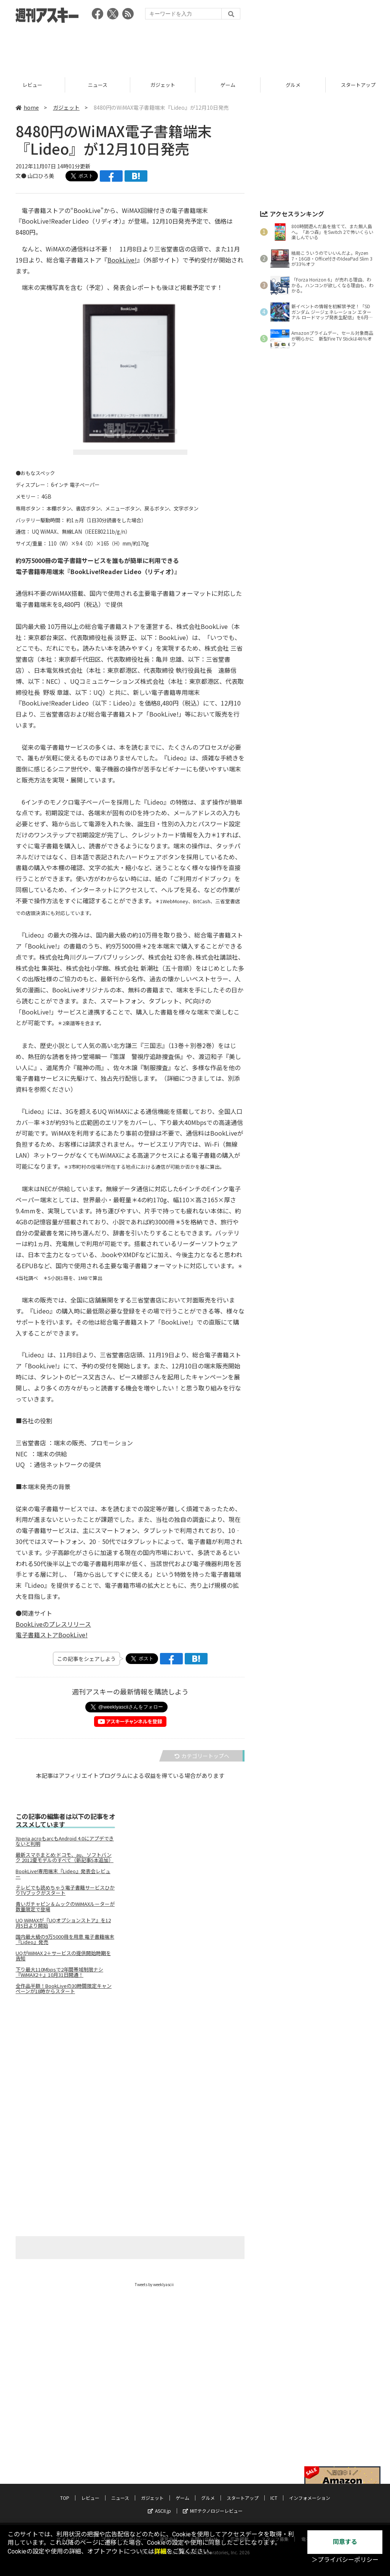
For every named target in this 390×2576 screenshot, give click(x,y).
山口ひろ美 (40, 175)
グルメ (208, 2497)
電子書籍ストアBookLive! (52, 1634)
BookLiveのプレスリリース (53, 1624)
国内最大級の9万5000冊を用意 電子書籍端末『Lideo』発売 (65, 1939)
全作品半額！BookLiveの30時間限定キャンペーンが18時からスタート (64, 1988)
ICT (273, 2497)
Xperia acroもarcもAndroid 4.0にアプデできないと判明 (65, 1841)
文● (21, 175)
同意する (345, 2542)
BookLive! (122, 259)
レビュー (97, 84)
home (27, 107)
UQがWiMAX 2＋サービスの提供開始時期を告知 (63, 1955)
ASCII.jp (159, 2510)
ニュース (163, 84)
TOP (32, 84)
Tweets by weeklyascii (154, 2284)
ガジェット (228, 84)
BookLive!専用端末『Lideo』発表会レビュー (63, 1874)
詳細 (160, 2551)
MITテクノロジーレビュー (213, 2510)
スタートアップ (243, 2497)
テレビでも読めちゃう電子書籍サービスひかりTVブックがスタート (65, 1890)
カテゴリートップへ (201, 1756)
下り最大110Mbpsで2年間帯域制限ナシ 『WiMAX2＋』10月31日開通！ (59, 1972)
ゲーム (293, 84)
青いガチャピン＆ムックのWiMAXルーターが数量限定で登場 (65, 1906)
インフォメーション (309, 2497)
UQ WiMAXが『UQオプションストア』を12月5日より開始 (63, 1923)
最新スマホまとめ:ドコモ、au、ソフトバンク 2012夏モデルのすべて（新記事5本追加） (64, 1857)
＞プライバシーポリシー (345, 2559)
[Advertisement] (195, 47)
